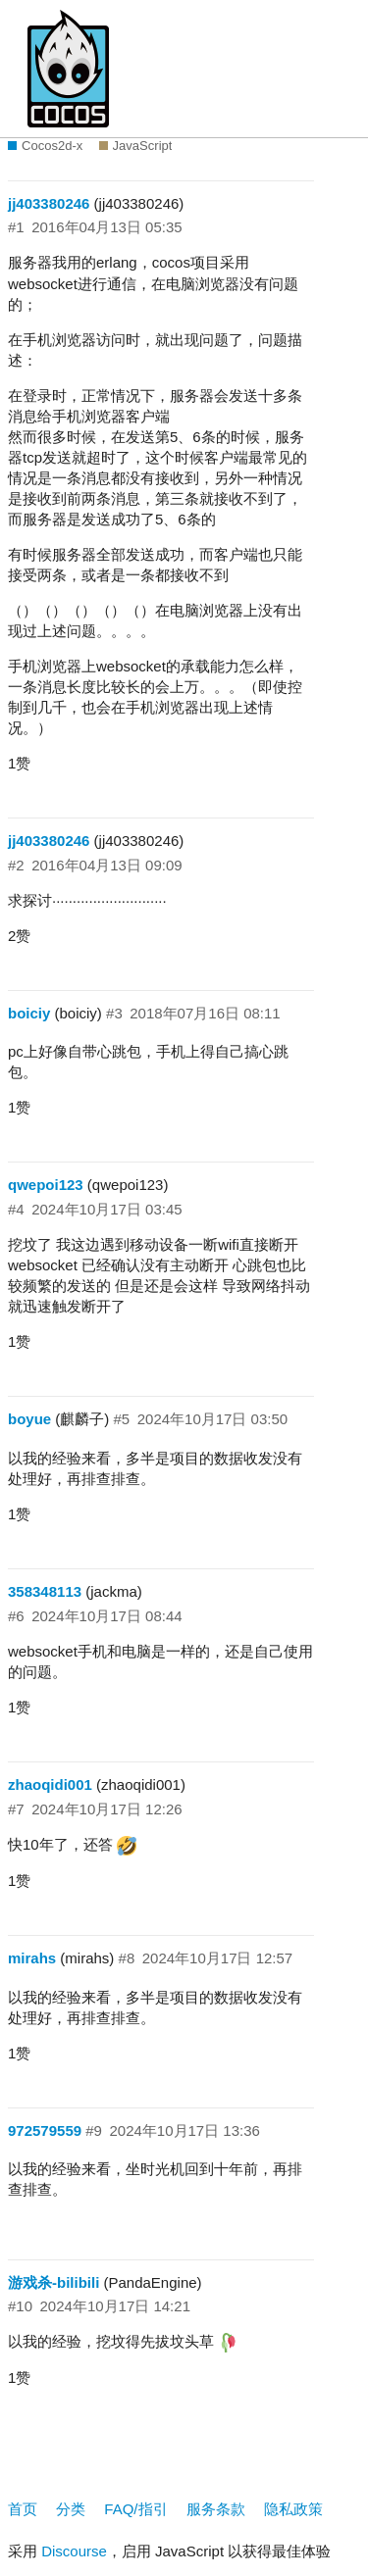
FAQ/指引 (135, 2509)
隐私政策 (293, 2509)
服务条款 (215, 2509)
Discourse (74, 2551)
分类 (70, 2509)
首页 (22, 2509)
